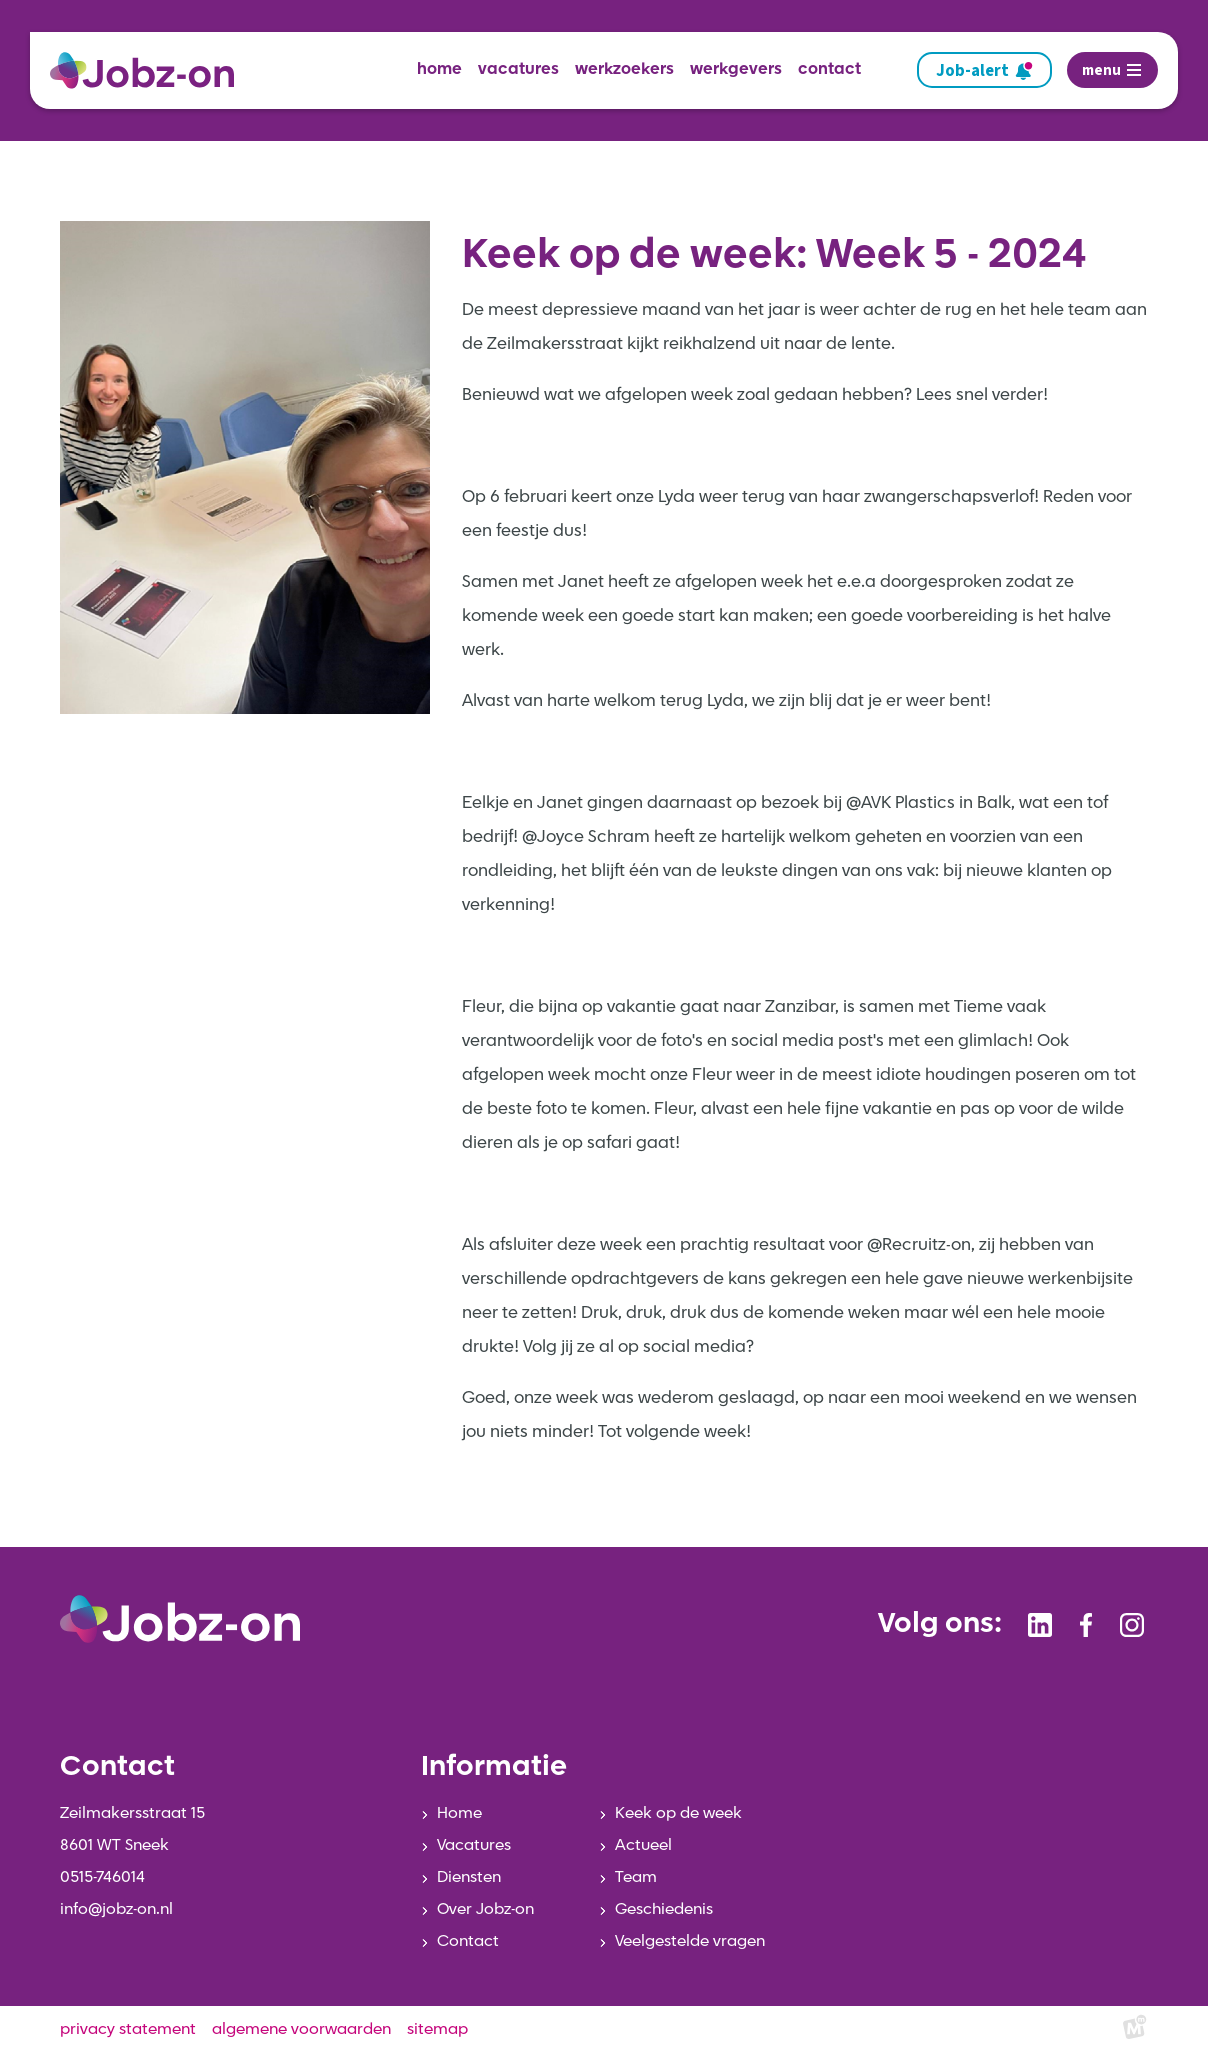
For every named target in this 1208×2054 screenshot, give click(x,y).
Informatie (494, 1768)
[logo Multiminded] (1135, 2030)
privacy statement (128, 2030)
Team (636, 1878)
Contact (468, 1942)
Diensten (469, 1878)
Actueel (643, 1846)
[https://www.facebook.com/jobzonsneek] (1086, 1625)
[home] (150, 70)
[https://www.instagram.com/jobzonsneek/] (1132, 1625)
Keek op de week (678, 1814)
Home (459, 1814)
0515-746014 (102, 1878)
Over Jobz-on (485, 1910)
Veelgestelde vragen (690, 1942)
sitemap (437, 2030)
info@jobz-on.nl (116, 1910)
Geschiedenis (664, 1910)
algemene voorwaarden (301, 2030)
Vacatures (474, 1846)
